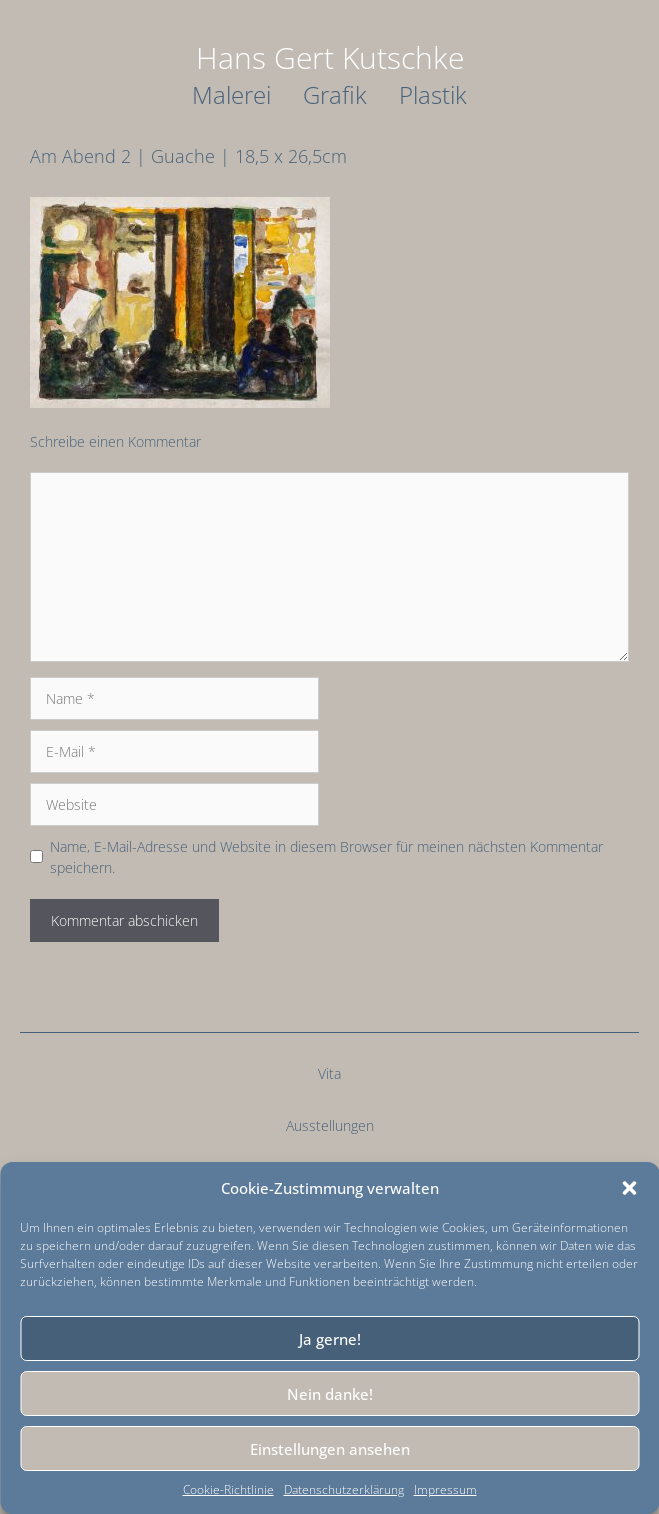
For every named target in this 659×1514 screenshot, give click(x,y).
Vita (329, 1073)
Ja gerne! (330, 1339)
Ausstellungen (330, 1125)
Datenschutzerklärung (344, 1489)
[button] (629, 1188)
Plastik (433, 94)
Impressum (445, 1489)
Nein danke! (330, 1394)
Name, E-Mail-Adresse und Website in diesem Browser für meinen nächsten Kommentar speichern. (326, 857)
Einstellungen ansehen (330, 1449)
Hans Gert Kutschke (330, 57)
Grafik (335, 94)
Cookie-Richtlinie (228, 1489)
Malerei (231, 94)
